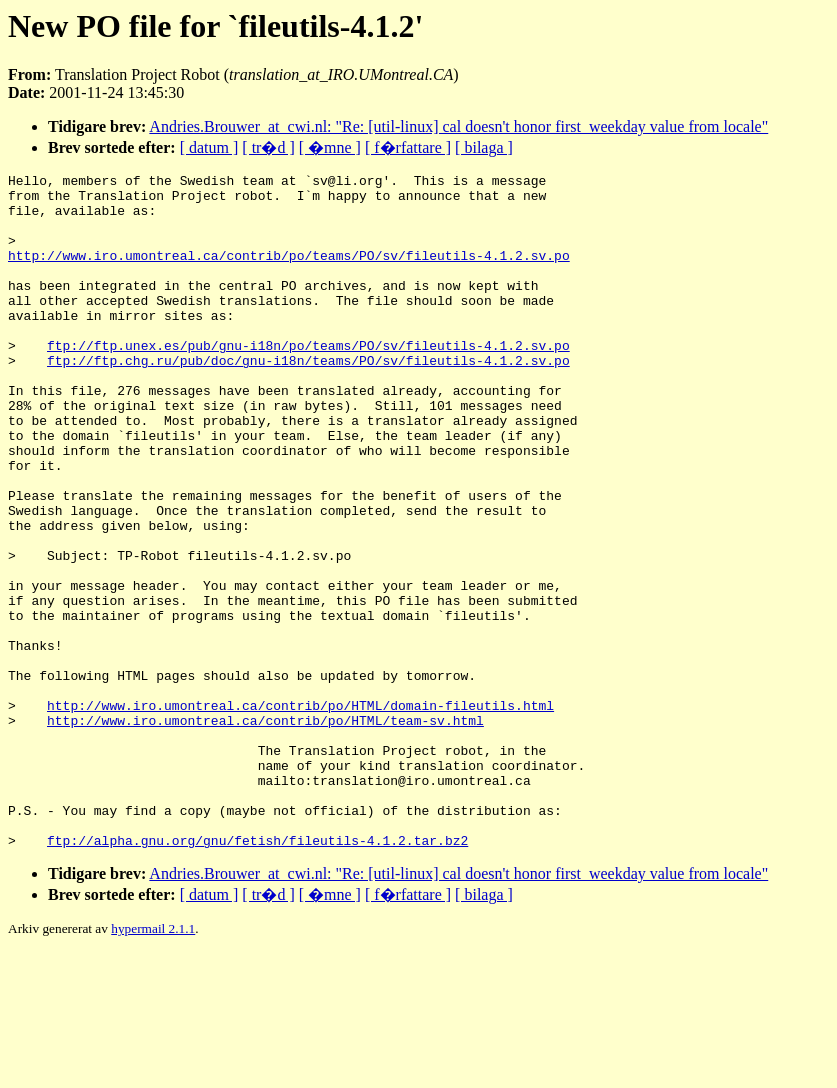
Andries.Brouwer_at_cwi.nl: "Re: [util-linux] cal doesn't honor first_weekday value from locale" (458, 126)
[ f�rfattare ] (408, 147)
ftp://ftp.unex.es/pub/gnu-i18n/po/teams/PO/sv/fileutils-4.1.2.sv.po (308, 381)
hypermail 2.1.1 (153, 1063)
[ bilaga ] (484, 147)
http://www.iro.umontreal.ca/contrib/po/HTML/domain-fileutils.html (300, 813)
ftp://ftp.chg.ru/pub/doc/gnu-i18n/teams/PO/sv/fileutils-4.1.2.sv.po (308, 399)
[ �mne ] (330, 147)
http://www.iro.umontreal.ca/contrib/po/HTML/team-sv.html (265, 831)
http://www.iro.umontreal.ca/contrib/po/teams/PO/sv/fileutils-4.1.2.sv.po (289, 273)
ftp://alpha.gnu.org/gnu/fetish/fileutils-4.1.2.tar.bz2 (257, 975)
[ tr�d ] (268, 147)
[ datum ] (209, 147)
